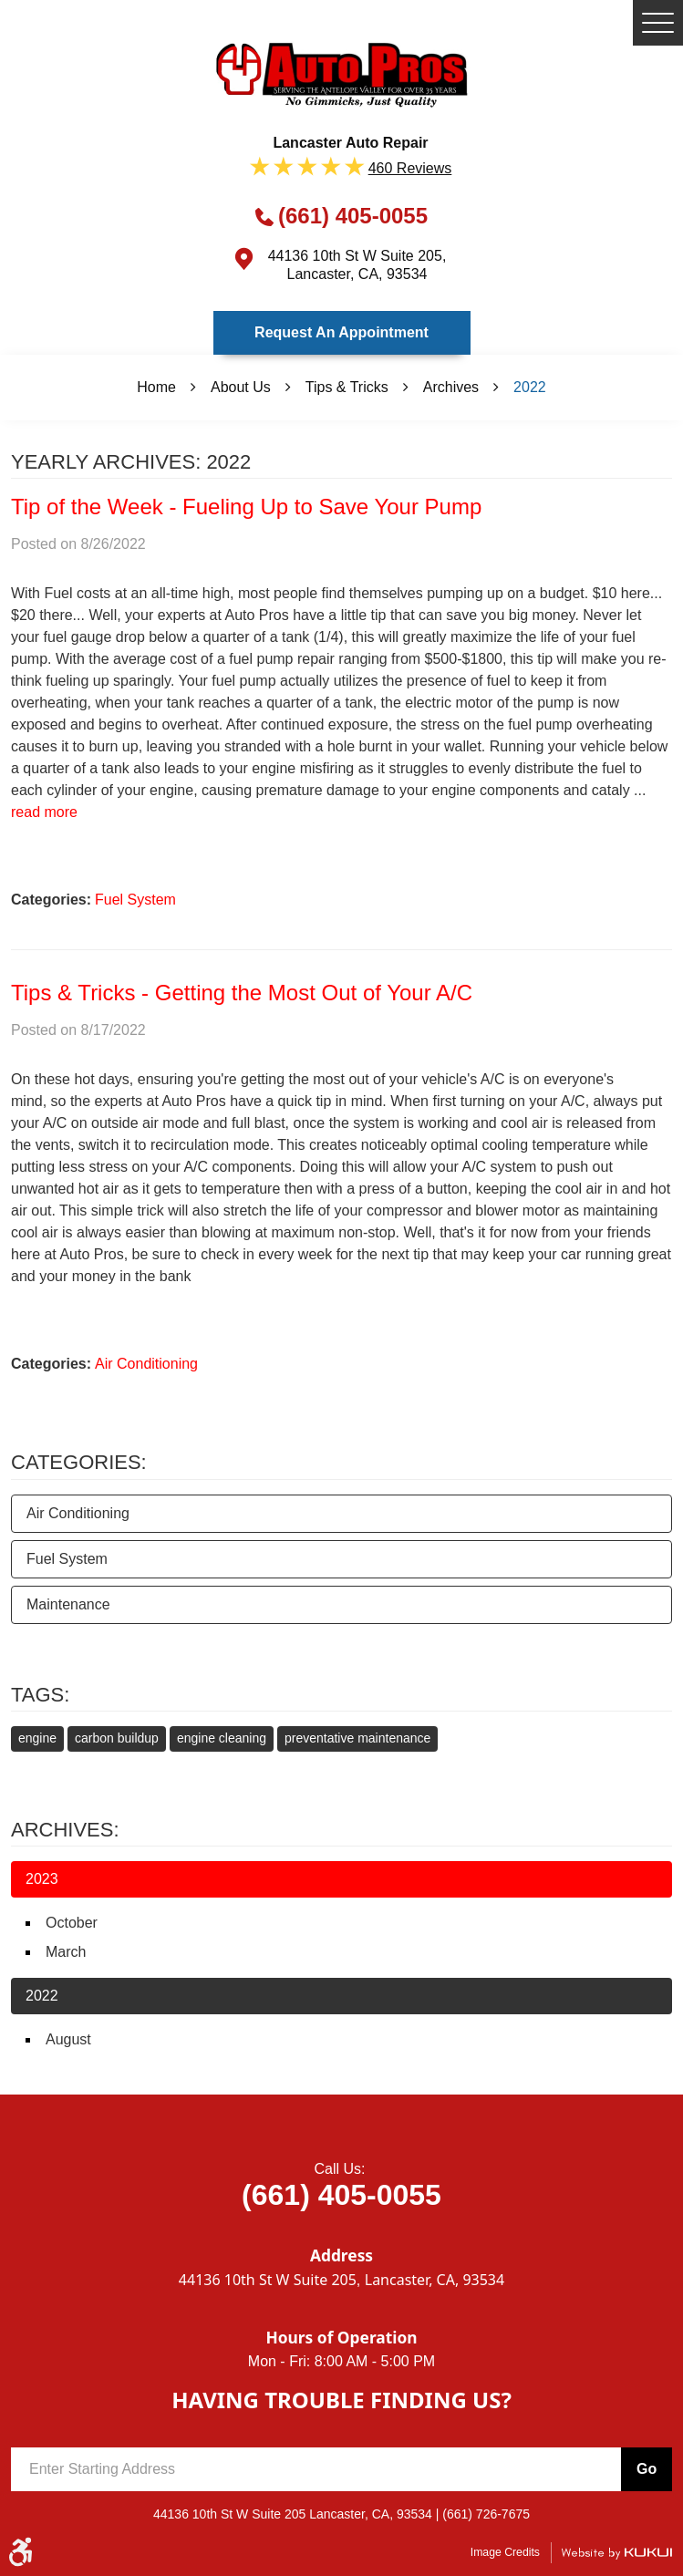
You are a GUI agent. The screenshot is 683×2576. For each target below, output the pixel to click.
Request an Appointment (341, 332)
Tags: (40, 1694)
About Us (241, 387)
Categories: (79, 1462)
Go (646, 2469)
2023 (42, 1879)
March (66, 1952)
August (68, 2039)
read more (44, 812)
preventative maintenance (357, 1738)
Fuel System (135, 899)
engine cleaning (221, 1738)
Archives (451, 387)
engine (37, 1738)
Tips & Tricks (346, 387)
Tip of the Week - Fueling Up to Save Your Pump (246, 506)
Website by (616, 2552)
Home (156, 387)
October (72, 1922)
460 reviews (410, 168)
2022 (529, 387)
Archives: (65, 1829)
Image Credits (505, 2552)
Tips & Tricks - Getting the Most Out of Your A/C (241, 992)
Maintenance (68, 1604)
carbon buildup (117, 1738)
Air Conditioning (146, 1363)
